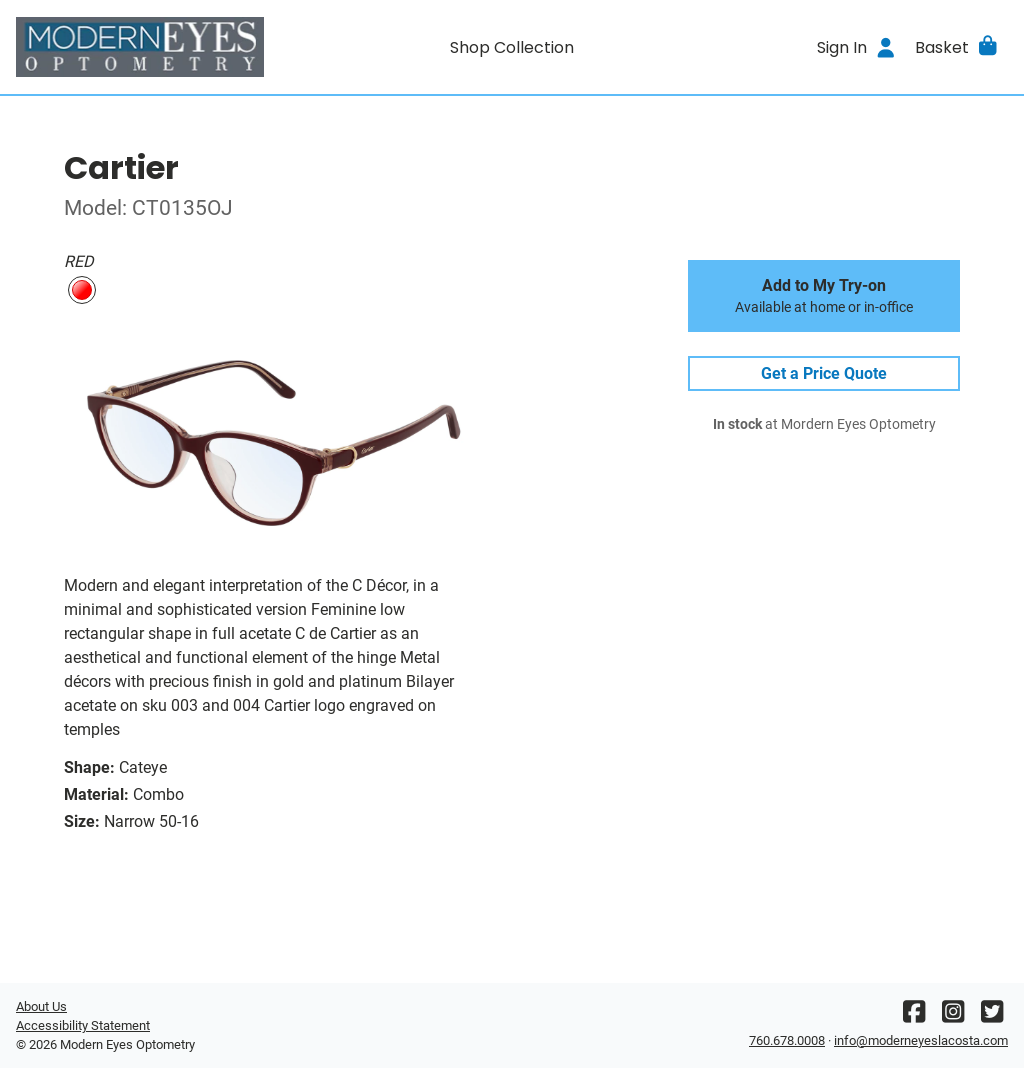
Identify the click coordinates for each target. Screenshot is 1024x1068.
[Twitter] (992, 1016)
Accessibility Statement (83, 1025)
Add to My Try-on (824, 296)
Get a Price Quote (824, 373)
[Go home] (140, 47)
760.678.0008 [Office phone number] (787, 1040)
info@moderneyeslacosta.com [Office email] (921, 1040)
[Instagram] (953, 1016)
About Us (41, 1006)
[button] (957, 47)
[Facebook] (914, 1016)
